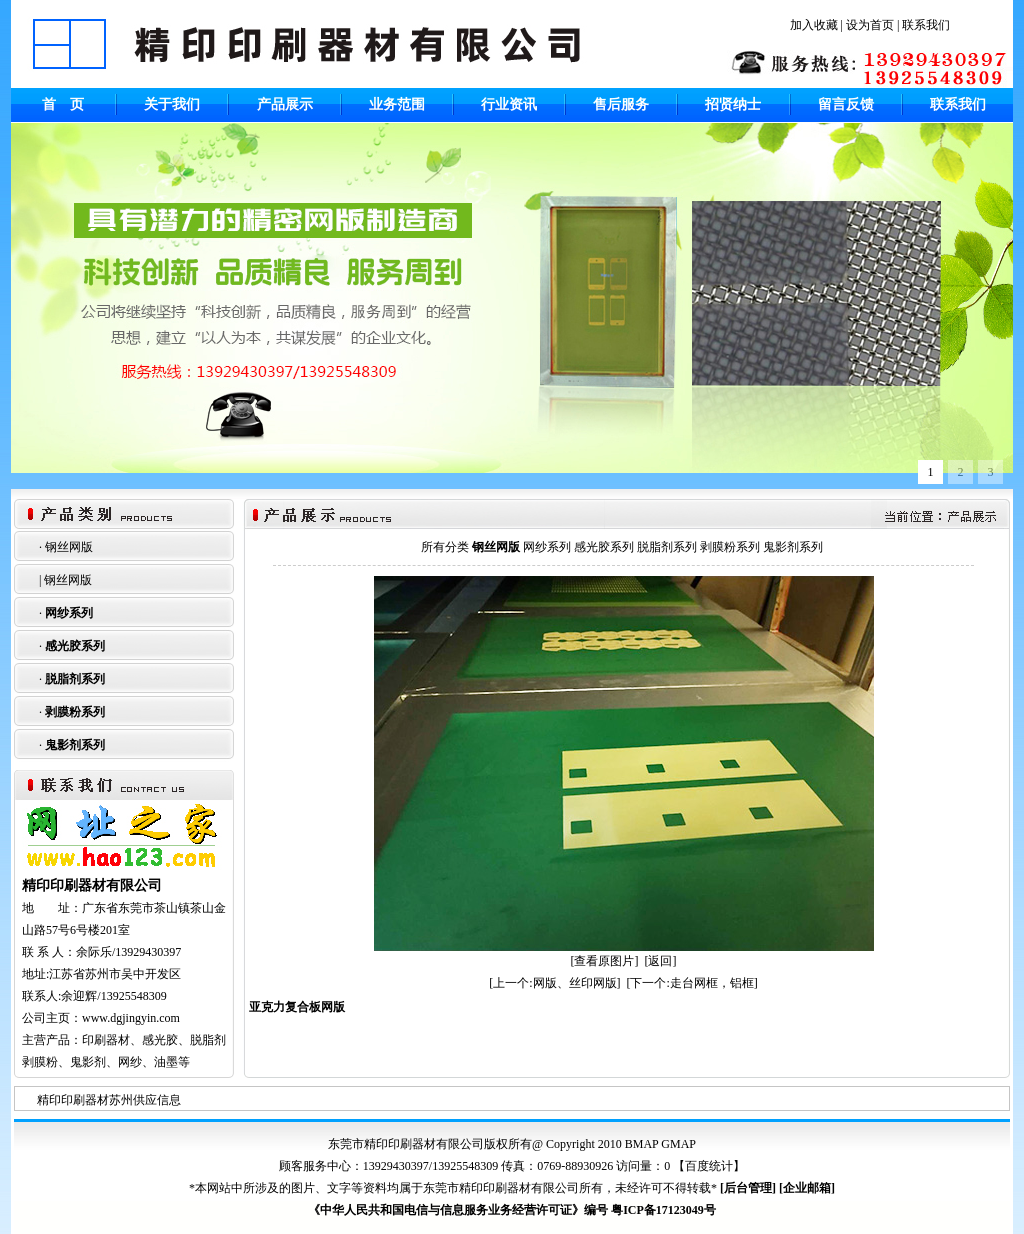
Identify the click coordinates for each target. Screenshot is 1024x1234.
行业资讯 (509, 104)
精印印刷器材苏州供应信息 (109, 1100)
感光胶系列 (75, 646)
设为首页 (870, 25)
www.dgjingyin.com (131, 1018)
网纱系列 (69, 613)
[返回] (661, 961)
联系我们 (926, 25)
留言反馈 (846, 104)
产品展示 (285, 104)
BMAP (642, 1144)
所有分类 (445, 547)
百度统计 (709, 1166)
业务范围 (397, 104)
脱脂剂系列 (75, 679)
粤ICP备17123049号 (663, 1210)
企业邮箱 (807, 1188)
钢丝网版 (69, 547)
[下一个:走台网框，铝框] (692, 983)
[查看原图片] (605, 961)
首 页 (63, 104)
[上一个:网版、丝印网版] (554, 983)
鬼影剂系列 (75, 745)
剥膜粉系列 (75, 712)
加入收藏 (814, 25)
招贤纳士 (733, 104)
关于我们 (172, 104)
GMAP (678, 1144)
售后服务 (621, 104)
